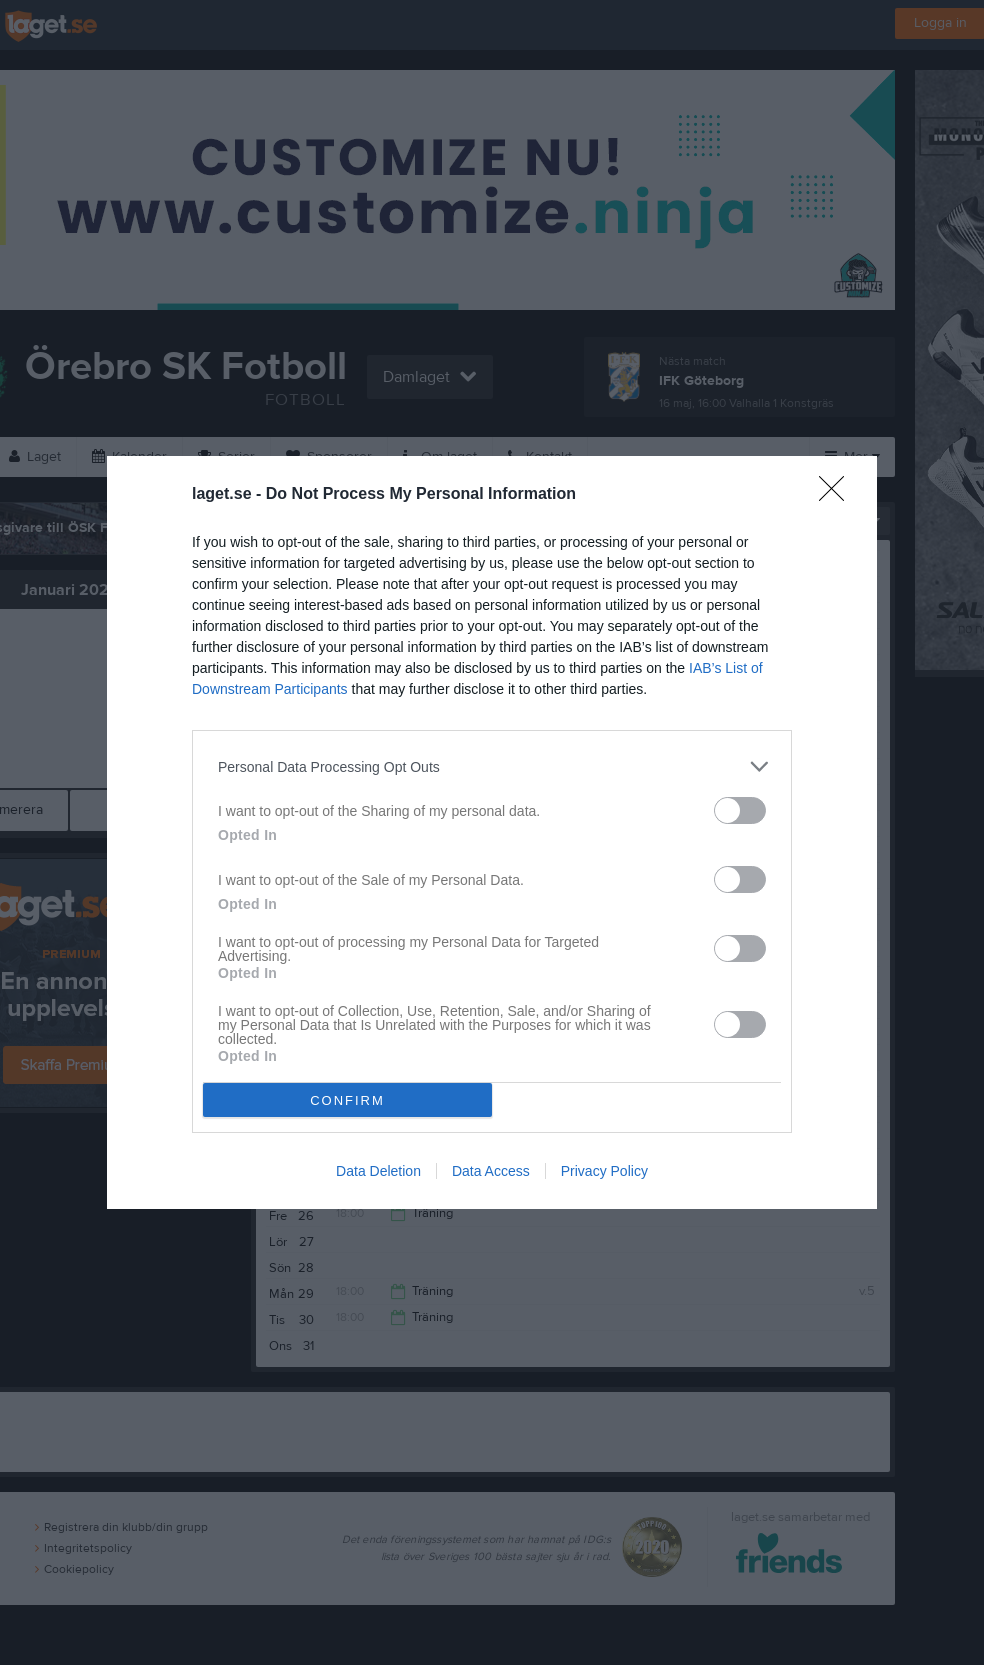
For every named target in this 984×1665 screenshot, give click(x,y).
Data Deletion (378, 1171)
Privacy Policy (604, 1171)
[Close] (838, 495)
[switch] (740, 810)
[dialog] (492, 832)
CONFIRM (347, 1099)
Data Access (491, 1171)
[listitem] (492, 766)
